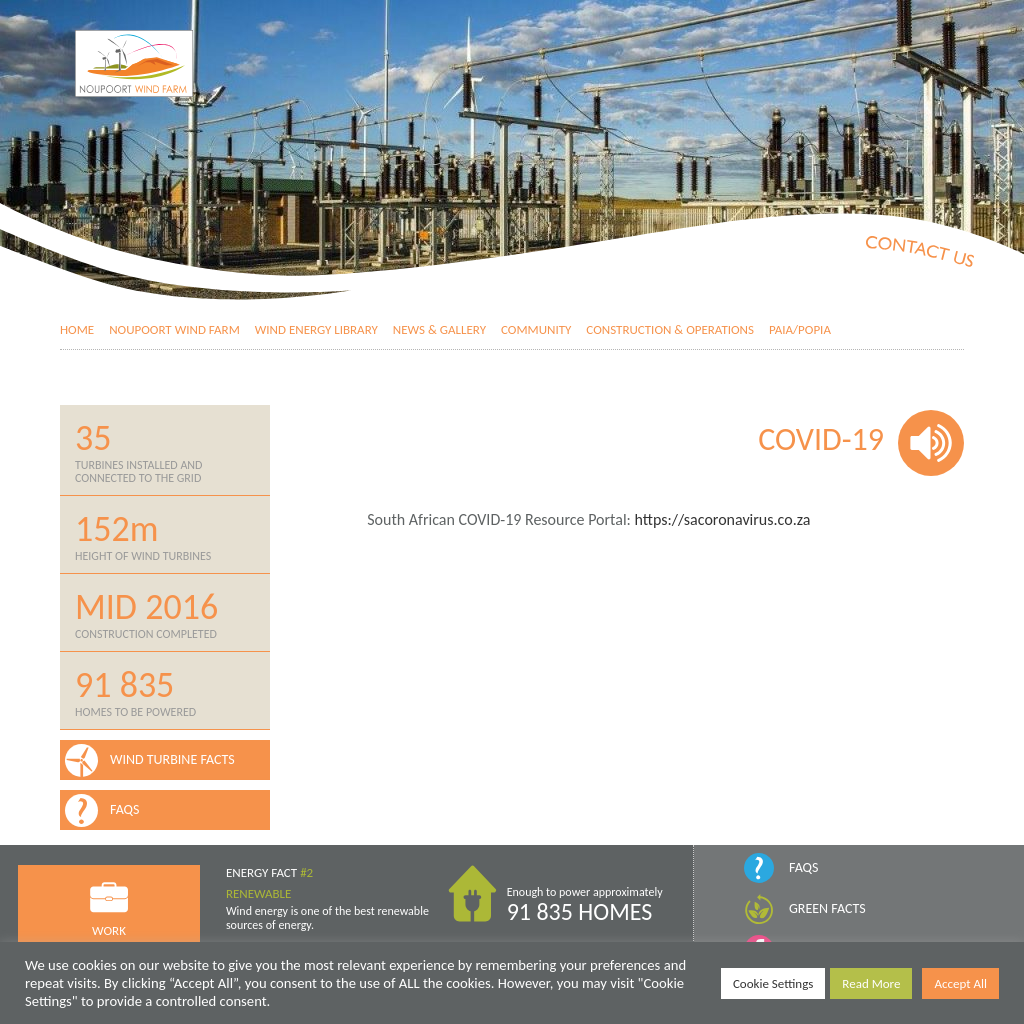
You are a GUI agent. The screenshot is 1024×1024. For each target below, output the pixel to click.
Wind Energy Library (316, 329)
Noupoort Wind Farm (174, 329)
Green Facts (827, 908)
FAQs (803, 867)
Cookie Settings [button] (773, 983)
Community (536, 329)
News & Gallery (439, 329)
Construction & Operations (670, 329)
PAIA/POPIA (800, 329)
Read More (871, 983)
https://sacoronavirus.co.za (721, 519)
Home (77, 329)
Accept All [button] (960, 983)
